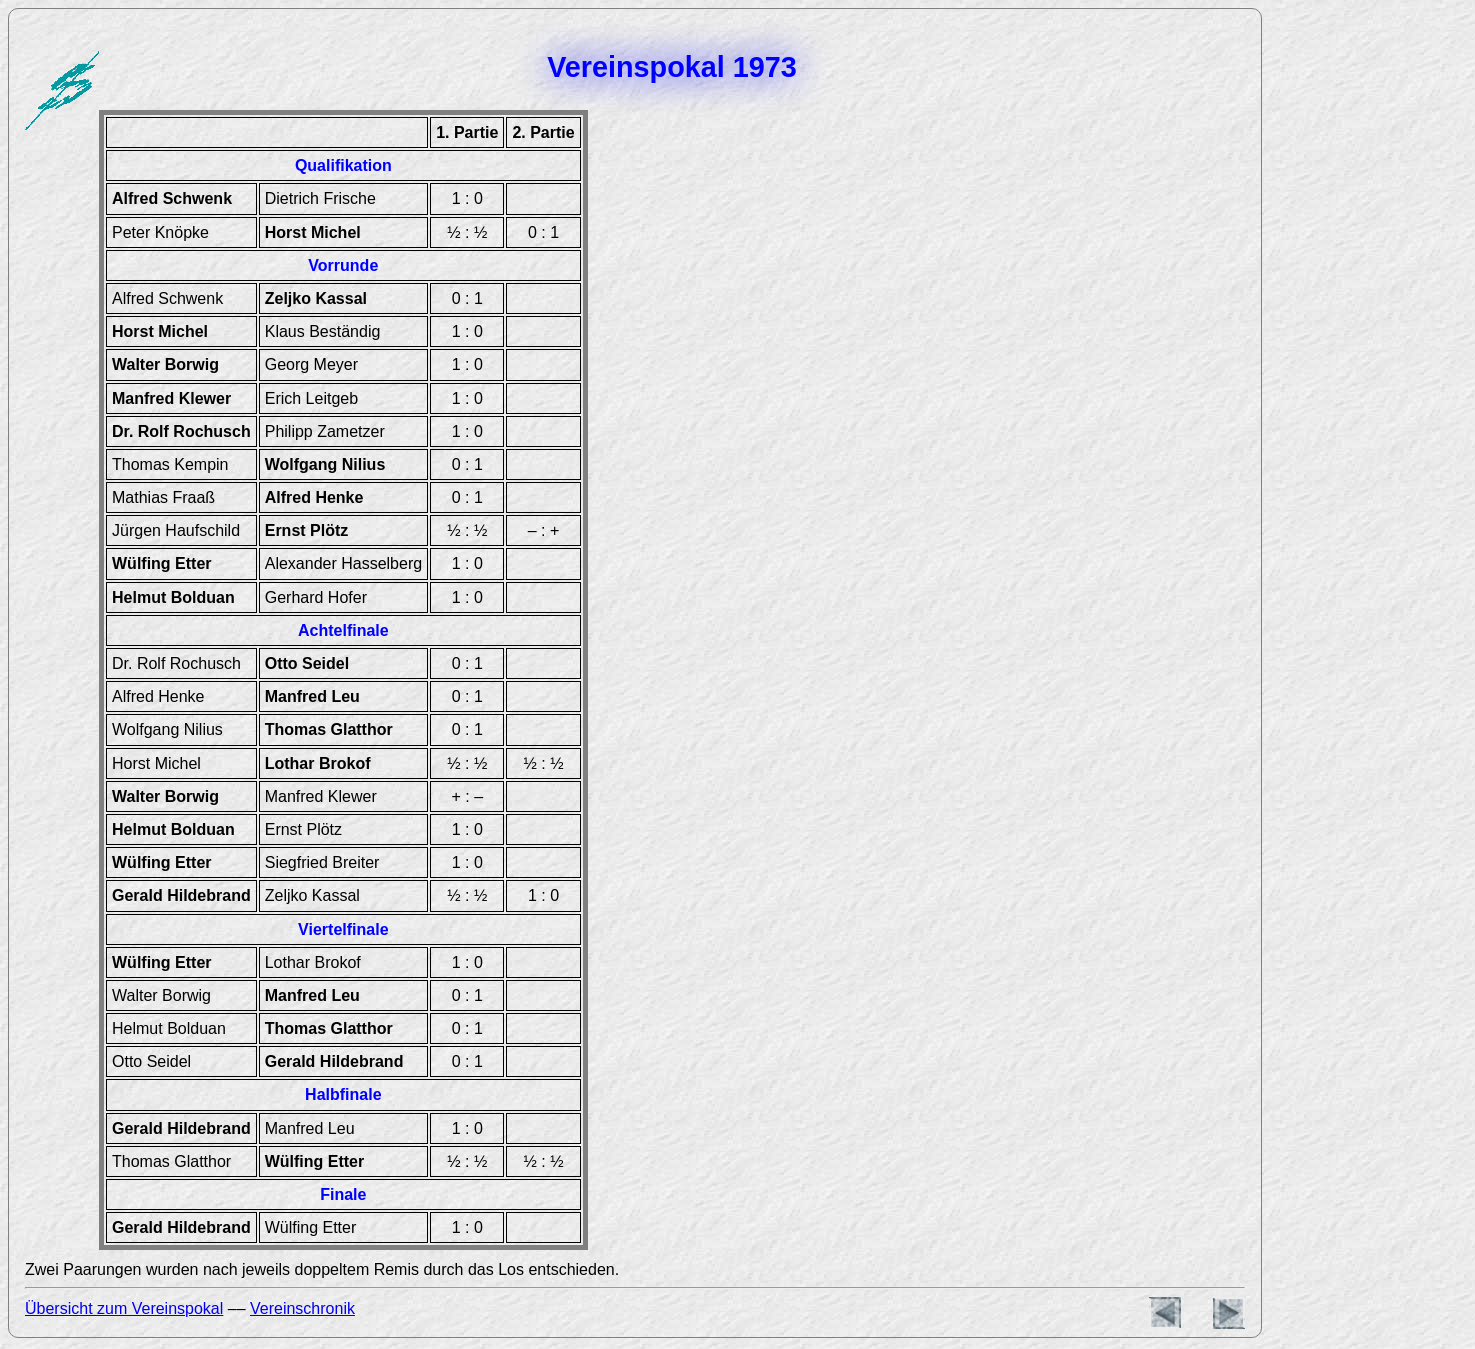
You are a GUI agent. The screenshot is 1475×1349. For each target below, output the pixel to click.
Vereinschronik (302, 1308)
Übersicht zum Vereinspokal (124, 1308)
